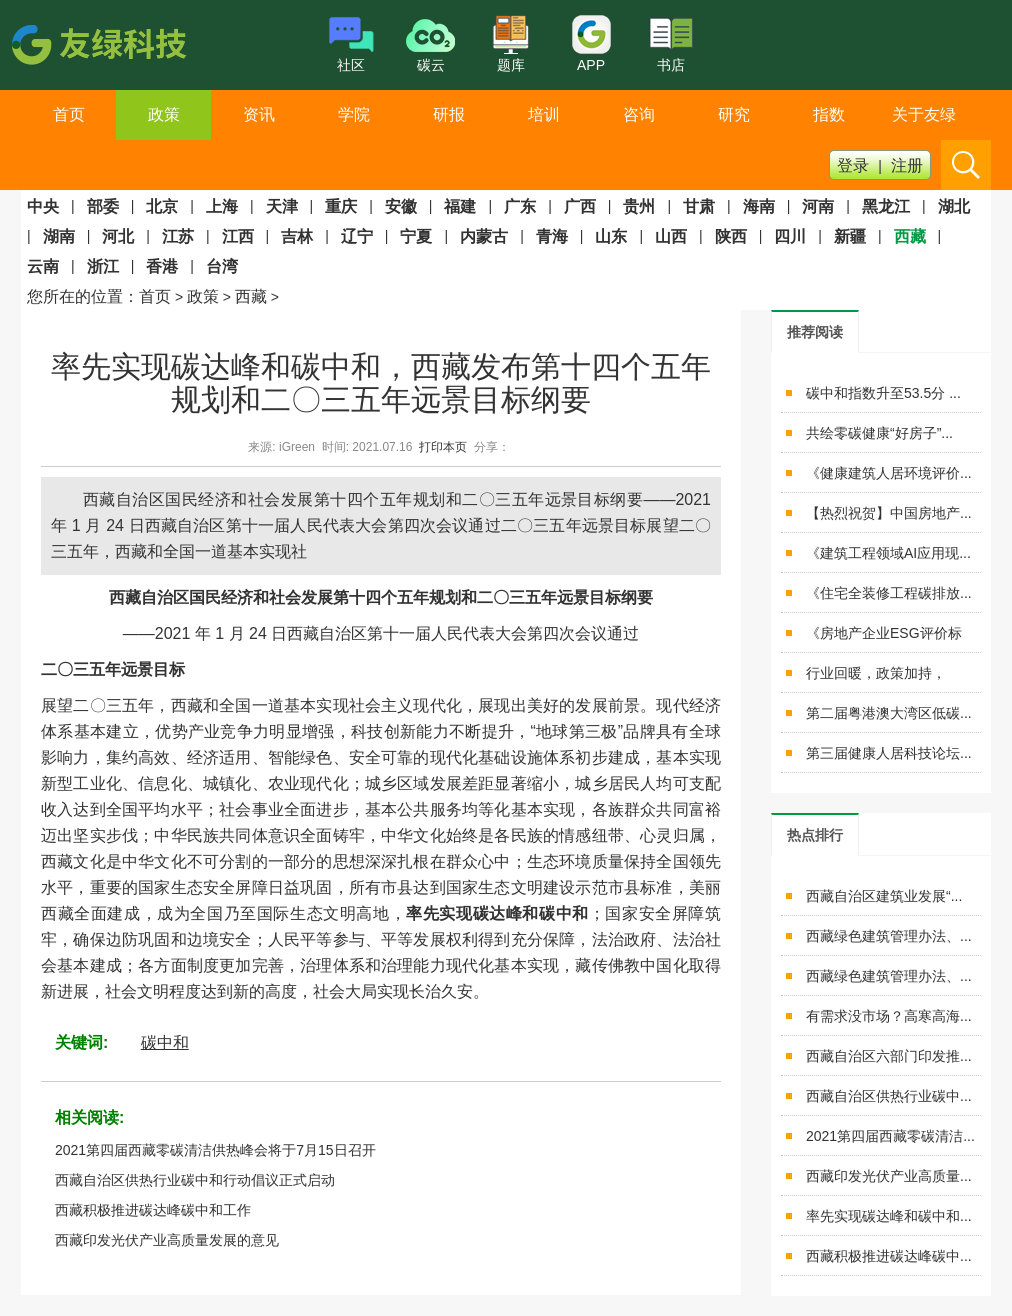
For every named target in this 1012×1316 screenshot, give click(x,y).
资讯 (259, 114)
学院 (354, 114)
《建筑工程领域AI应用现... (888, 553)
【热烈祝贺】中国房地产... (889, 513)
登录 (853, 165)
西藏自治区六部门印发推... (889, 1056)
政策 (164, 114)
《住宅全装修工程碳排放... (889, 593)
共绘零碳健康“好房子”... (879, 433)
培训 (544, 114)
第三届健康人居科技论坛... (889, 753)
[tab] (815, 331)
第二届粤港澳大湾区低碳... (889, 713)
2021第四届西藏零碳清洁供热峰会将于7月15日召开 (215, 1150)
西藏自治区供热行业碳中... (889, 1096)
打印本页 (443, 447)
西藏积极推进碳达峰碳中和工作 (153, 1210)
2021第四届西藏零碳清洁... (890, 1136)
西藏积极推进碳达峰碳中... (889, 1256)
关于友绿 (924, 114)
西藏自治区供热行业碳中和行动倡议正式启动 (195, 1180)
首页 (69, 114)
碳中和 (165, 1042)
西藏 (251, 296)
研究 (734, 114)
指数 (829, 114)
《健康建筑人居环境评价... (889, 473)
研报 (449, 114)
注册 (907, 165)
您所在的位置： (83, 296)
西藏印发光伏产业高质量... (889, 1176)
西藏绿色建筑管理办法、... (889, 936)
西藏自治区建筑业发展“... (884, 896)
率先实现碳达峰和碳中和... (889, 1216)
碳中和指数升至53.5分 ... (883, 393)
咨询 (639, 114)
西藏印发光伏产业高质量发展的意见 (167, 1240)
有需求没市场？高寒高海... (889, 1016)
